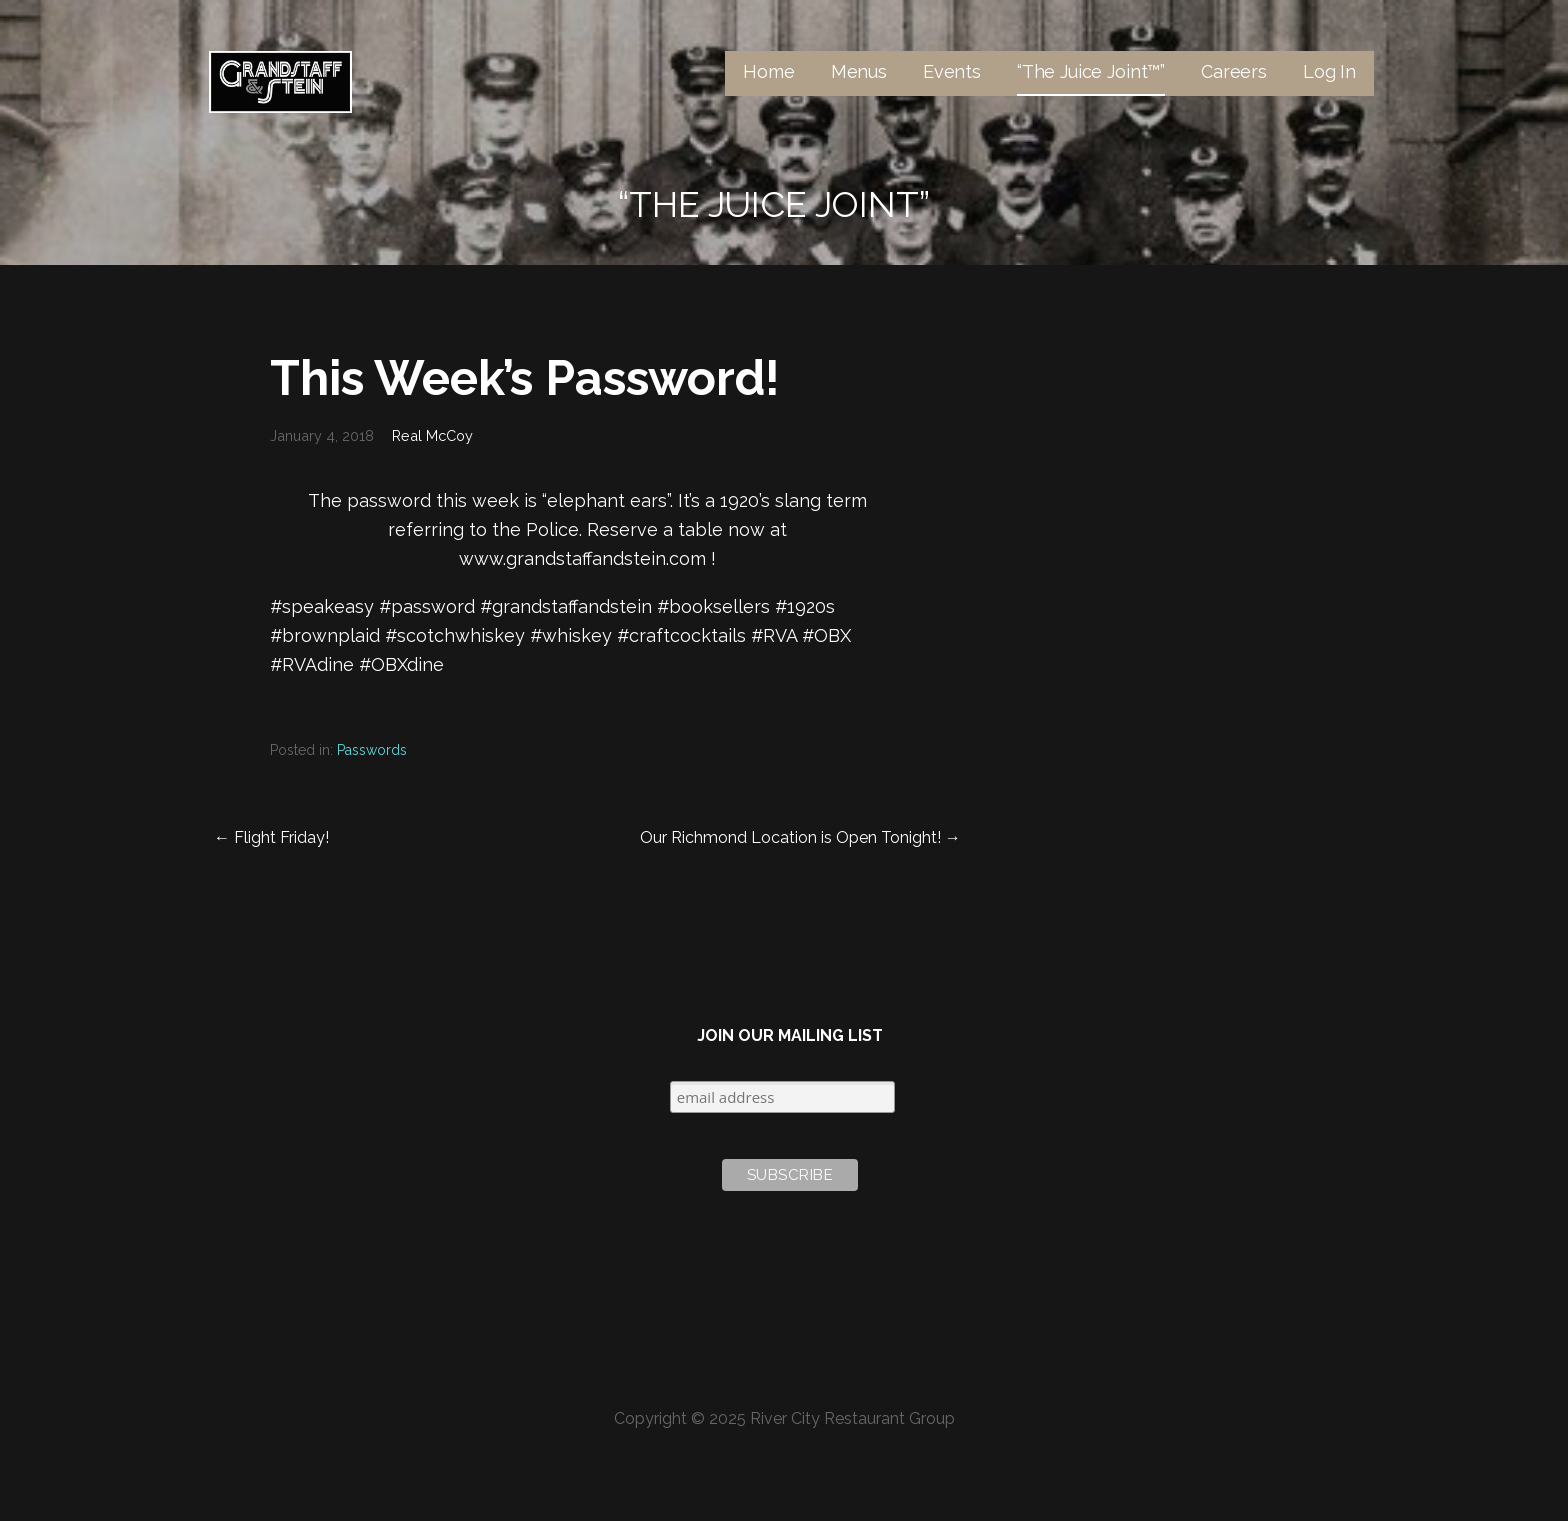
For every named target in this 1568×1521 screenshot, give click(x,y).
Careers (1234, 71)
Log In (1329, 71)
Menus (859, 71)
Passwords (372, 750)
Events (952, 71)
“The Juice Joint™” (1091, 71)
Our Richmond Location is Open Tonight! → (800, 837)
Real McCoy (432, 435)
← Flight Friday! (271, 837)
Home (768, 71)
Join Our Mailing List (790, 1035)
